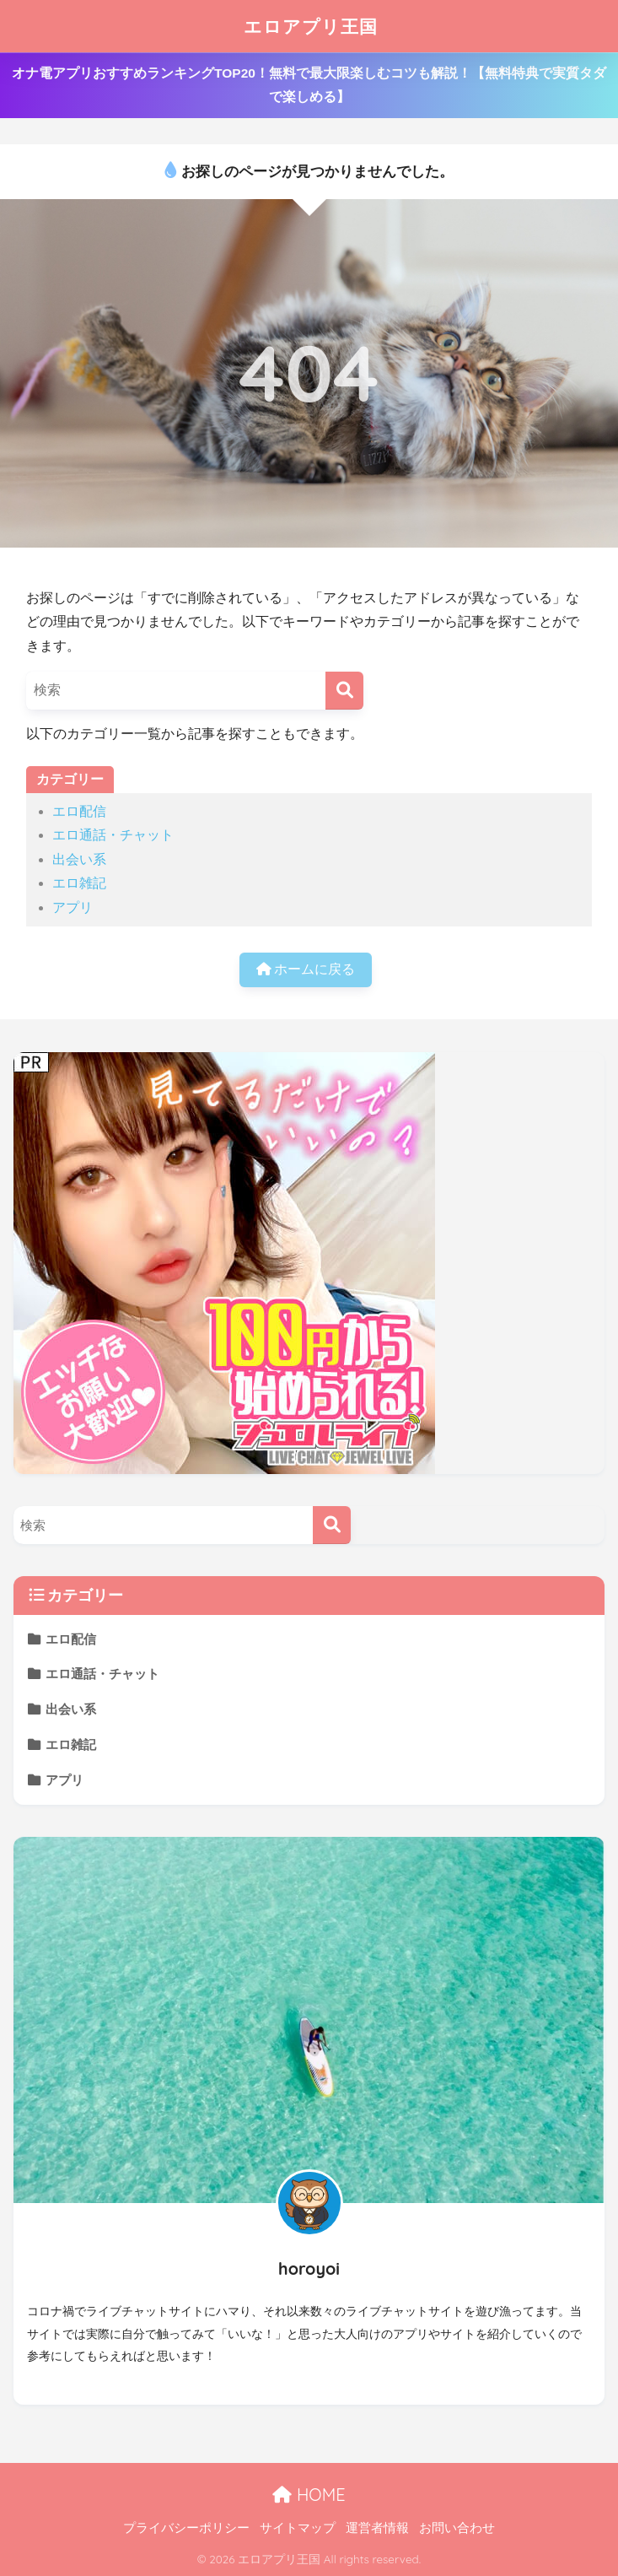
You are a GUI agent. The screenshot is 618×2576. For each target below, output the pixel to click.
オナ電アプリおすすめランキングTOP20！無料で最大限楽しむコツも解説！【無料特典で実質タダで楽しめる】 (309, 85)
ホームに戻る (305, 969)
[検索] (344, 691)
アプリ (72, 907)
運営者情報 (377, 2528)
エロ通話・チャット (113, 835)
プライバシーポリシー (186, 2528)
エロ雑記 (79, 883)
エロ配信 (79, 811)
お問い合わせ (457, 2528)
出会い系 (79, 859)
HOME (308, 2494)
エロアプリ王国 (311, 26)
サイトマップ (298, 2528)
